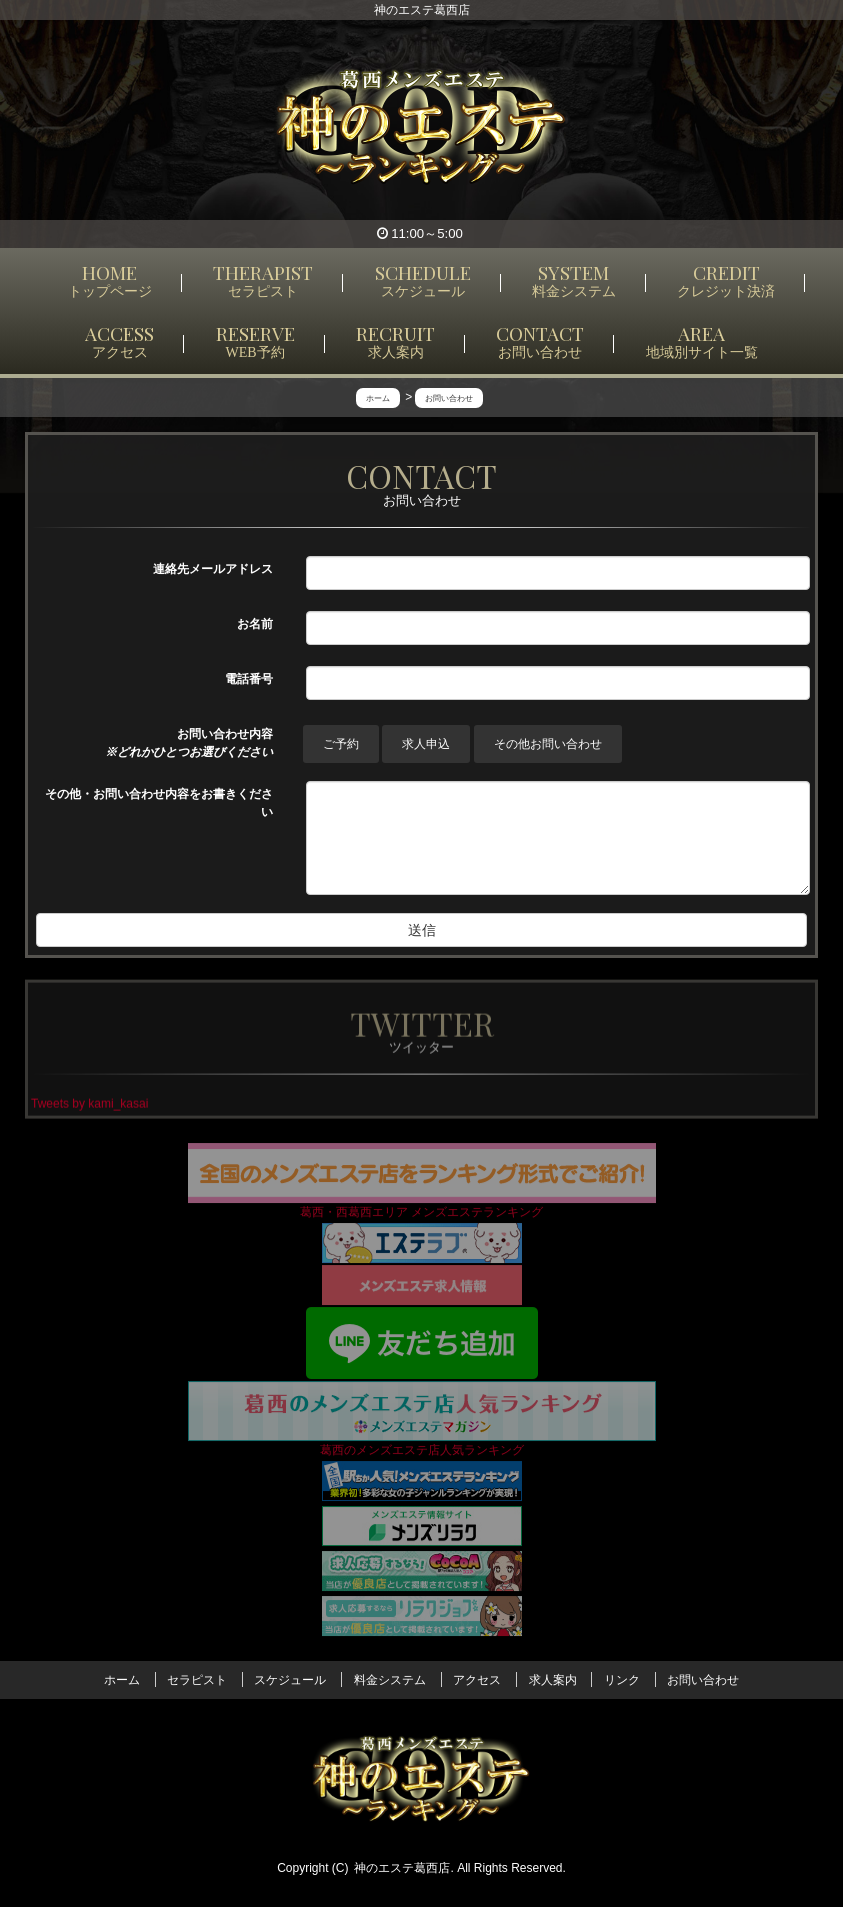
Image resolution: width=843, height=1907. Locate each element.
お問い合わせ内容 (189, 743)
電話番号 (249, 679)
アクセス (477, 1680)
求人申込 (426, 744)
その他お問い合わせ (548, 744)
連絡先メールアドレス (213, 569)
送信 (422, 930)
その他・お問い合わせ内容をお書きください (159, 803)
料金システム (390, 1680)
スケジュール (290, 1680)
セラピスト (197, 1680)
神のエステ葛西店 (402, 1868)
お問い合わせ (703, 1680)
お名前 (255, 624)
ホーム (122, 1680)
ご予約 (341, 744)
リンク (622, 1680)
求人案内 (553, 1680)
